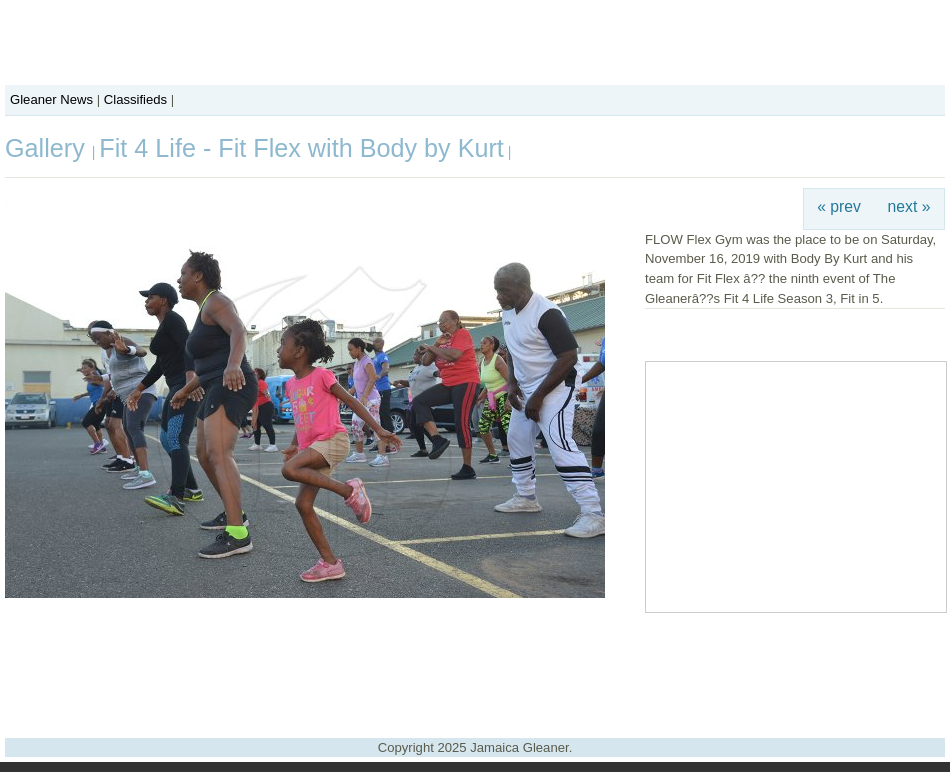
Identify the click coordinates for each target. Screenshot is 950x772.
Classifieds (135, 99)
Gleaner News (51, 99)
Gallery (48, 148)
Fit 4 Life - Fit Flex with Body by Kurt (301, 148)
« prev (839, 206)
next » (909, 206)
